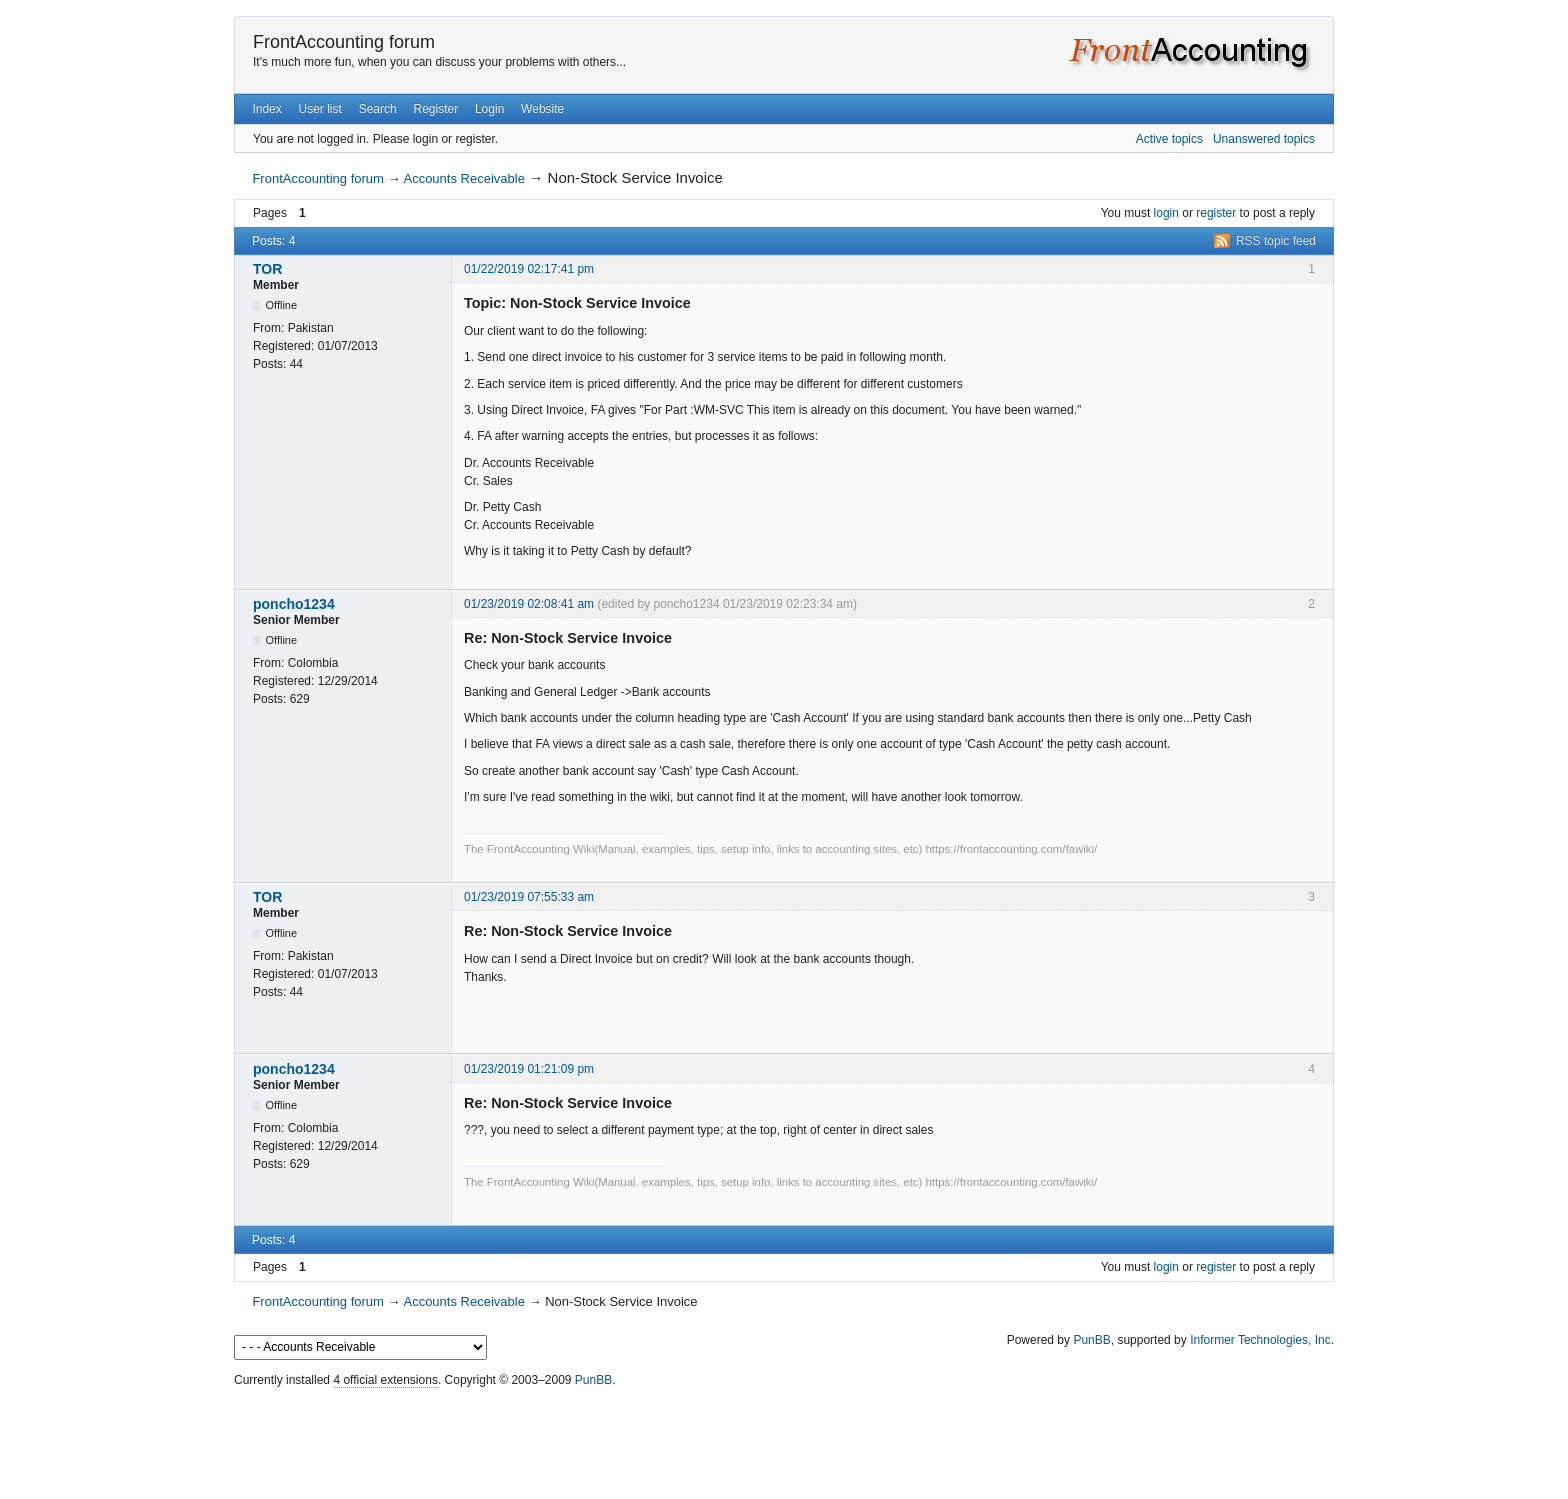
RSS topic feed (1276, 241)
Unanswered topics (1264, 139)
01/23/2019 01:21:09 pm (529, 1069)
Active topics (1169, 139)
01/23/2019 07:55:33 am (529, 897)
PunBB (1091, 1340)
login (1166, 213)
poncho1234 (294, 604)
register (1216, 213)
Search (378, 109)
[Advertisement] (784, 1439)
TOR (267, 269)
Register (435, 109)
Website (542, 109)
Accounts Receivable (463, 178)
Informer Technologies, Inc (1260, 1340)
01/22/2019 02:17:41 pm (529, 269)
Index (266, 109)
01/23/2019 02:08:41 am (529, 604)
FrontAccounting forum (344, 42)
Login (489, 109)
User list (320, 109)
